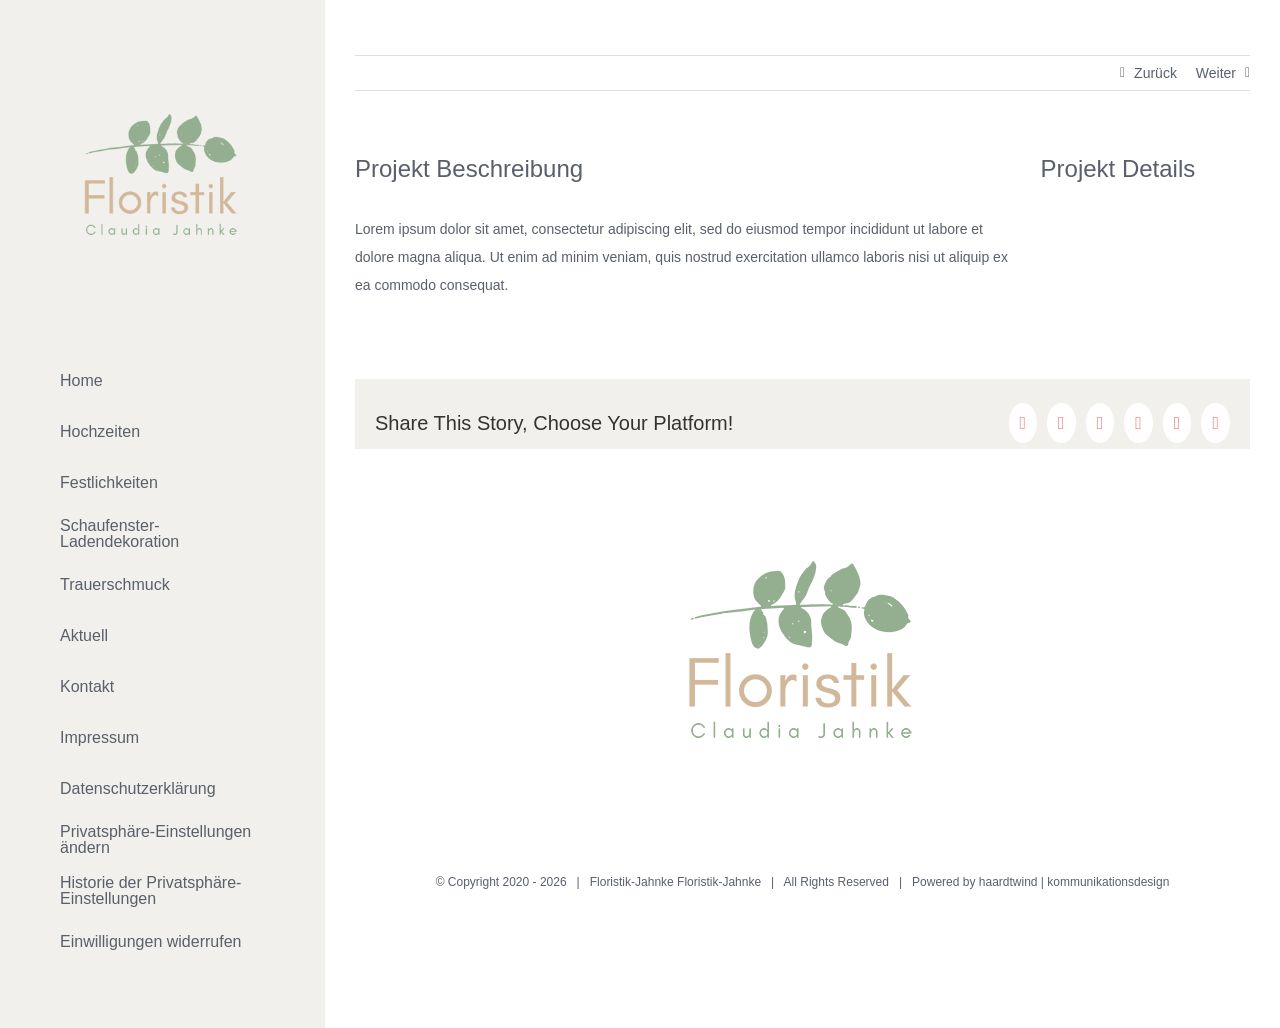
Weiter (1216, 73)
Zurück (1155, 73)
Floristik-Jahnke (719, 882)
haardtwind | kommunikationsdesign (1074, 882)
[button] (162, 840)
